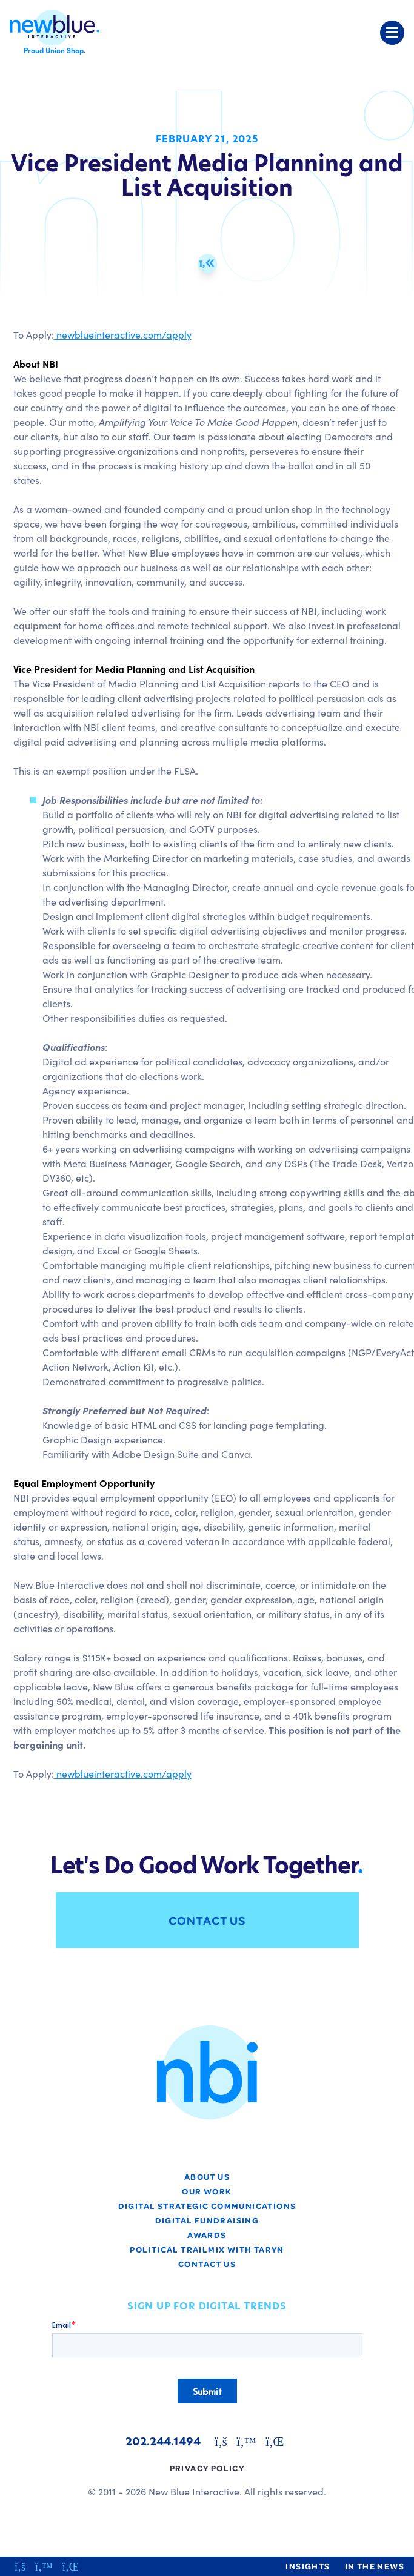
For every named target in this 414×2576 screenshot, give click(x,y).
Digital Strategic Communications (207, 2205)
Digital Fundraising (207, 2220)
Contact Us (207, 1920)
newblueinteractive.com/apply (123, 334)
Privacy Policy (207, 2468)
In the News (374, 2566)
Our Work (207, 2191)
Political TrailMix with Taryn (207, 2249)
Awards (206, 2235)
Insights (307, 2566)
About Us (207, 2176)
